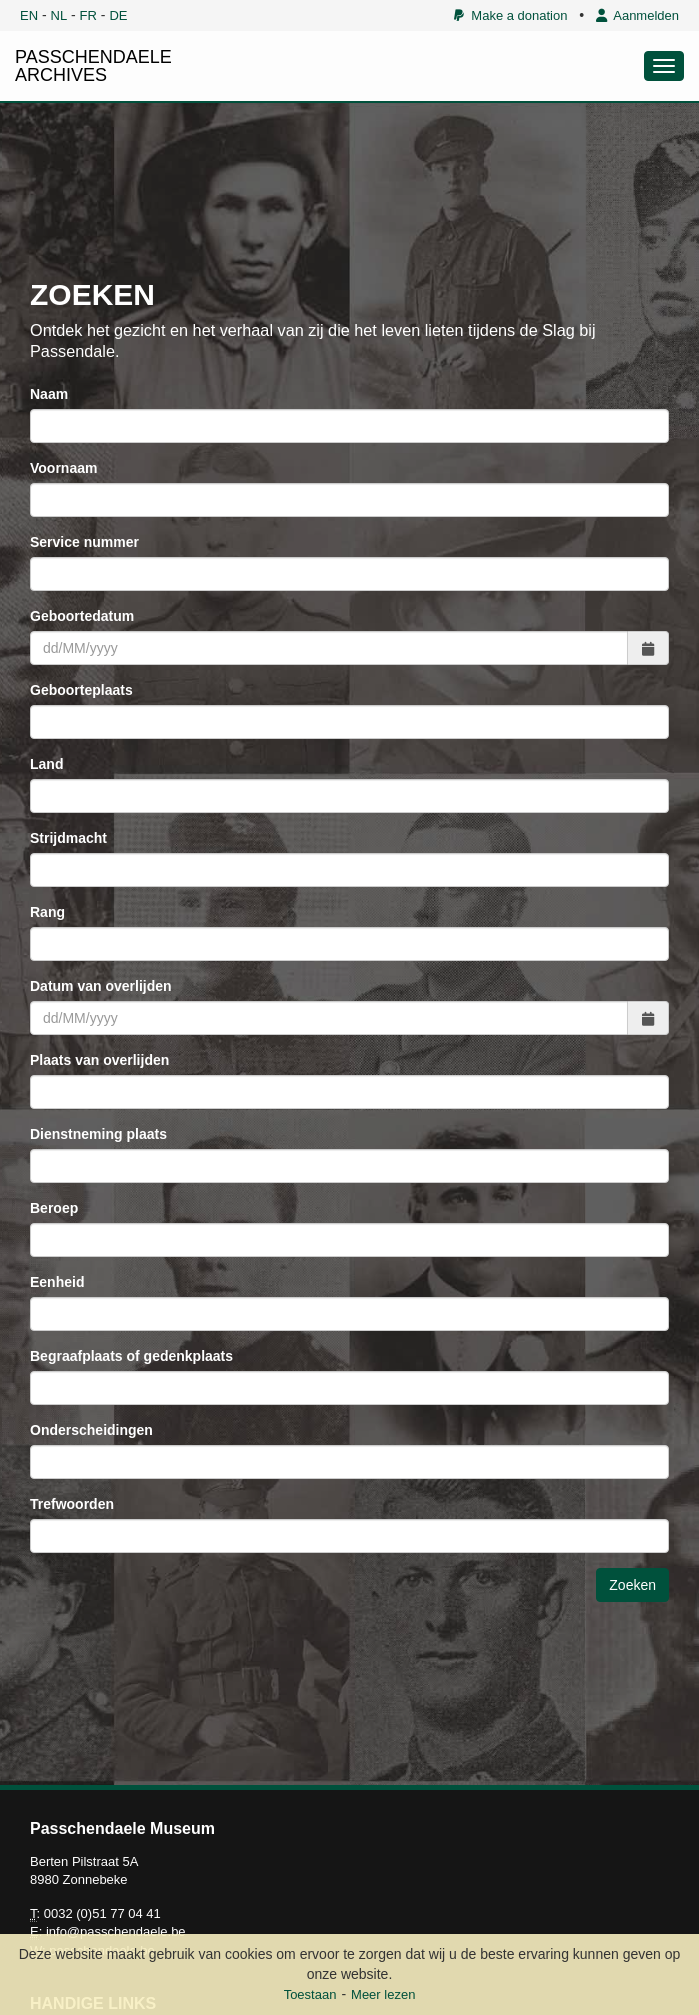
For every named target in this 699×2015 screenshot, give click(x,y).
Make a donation (510, 15)
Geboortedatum (82, 616)
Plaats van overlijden (99, 1060)
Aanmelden (637, 15)
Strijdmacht (68, 838)
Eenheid (57, 1282)
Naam (49, 394)
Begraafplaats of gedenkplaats (131, 1356)
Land (46, 764)
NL (59, 15)
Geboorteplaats (81, 690)
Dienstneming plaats (98, 1134)
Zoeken (632, 1585)
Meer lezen (383, 1994)
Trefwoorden (72, 1504)
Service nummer (84, 542)
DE (118, 15)
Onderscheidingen (91, 1430)
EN (29, 15)
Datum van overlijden (101, 986)
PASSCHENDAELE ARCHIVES (93, 66)
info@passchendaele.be (116, 1931)
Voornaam (63, 468)
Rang (47, 912)
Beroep (54, 1208)
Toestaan (310, 1994)
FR (88, 15)
